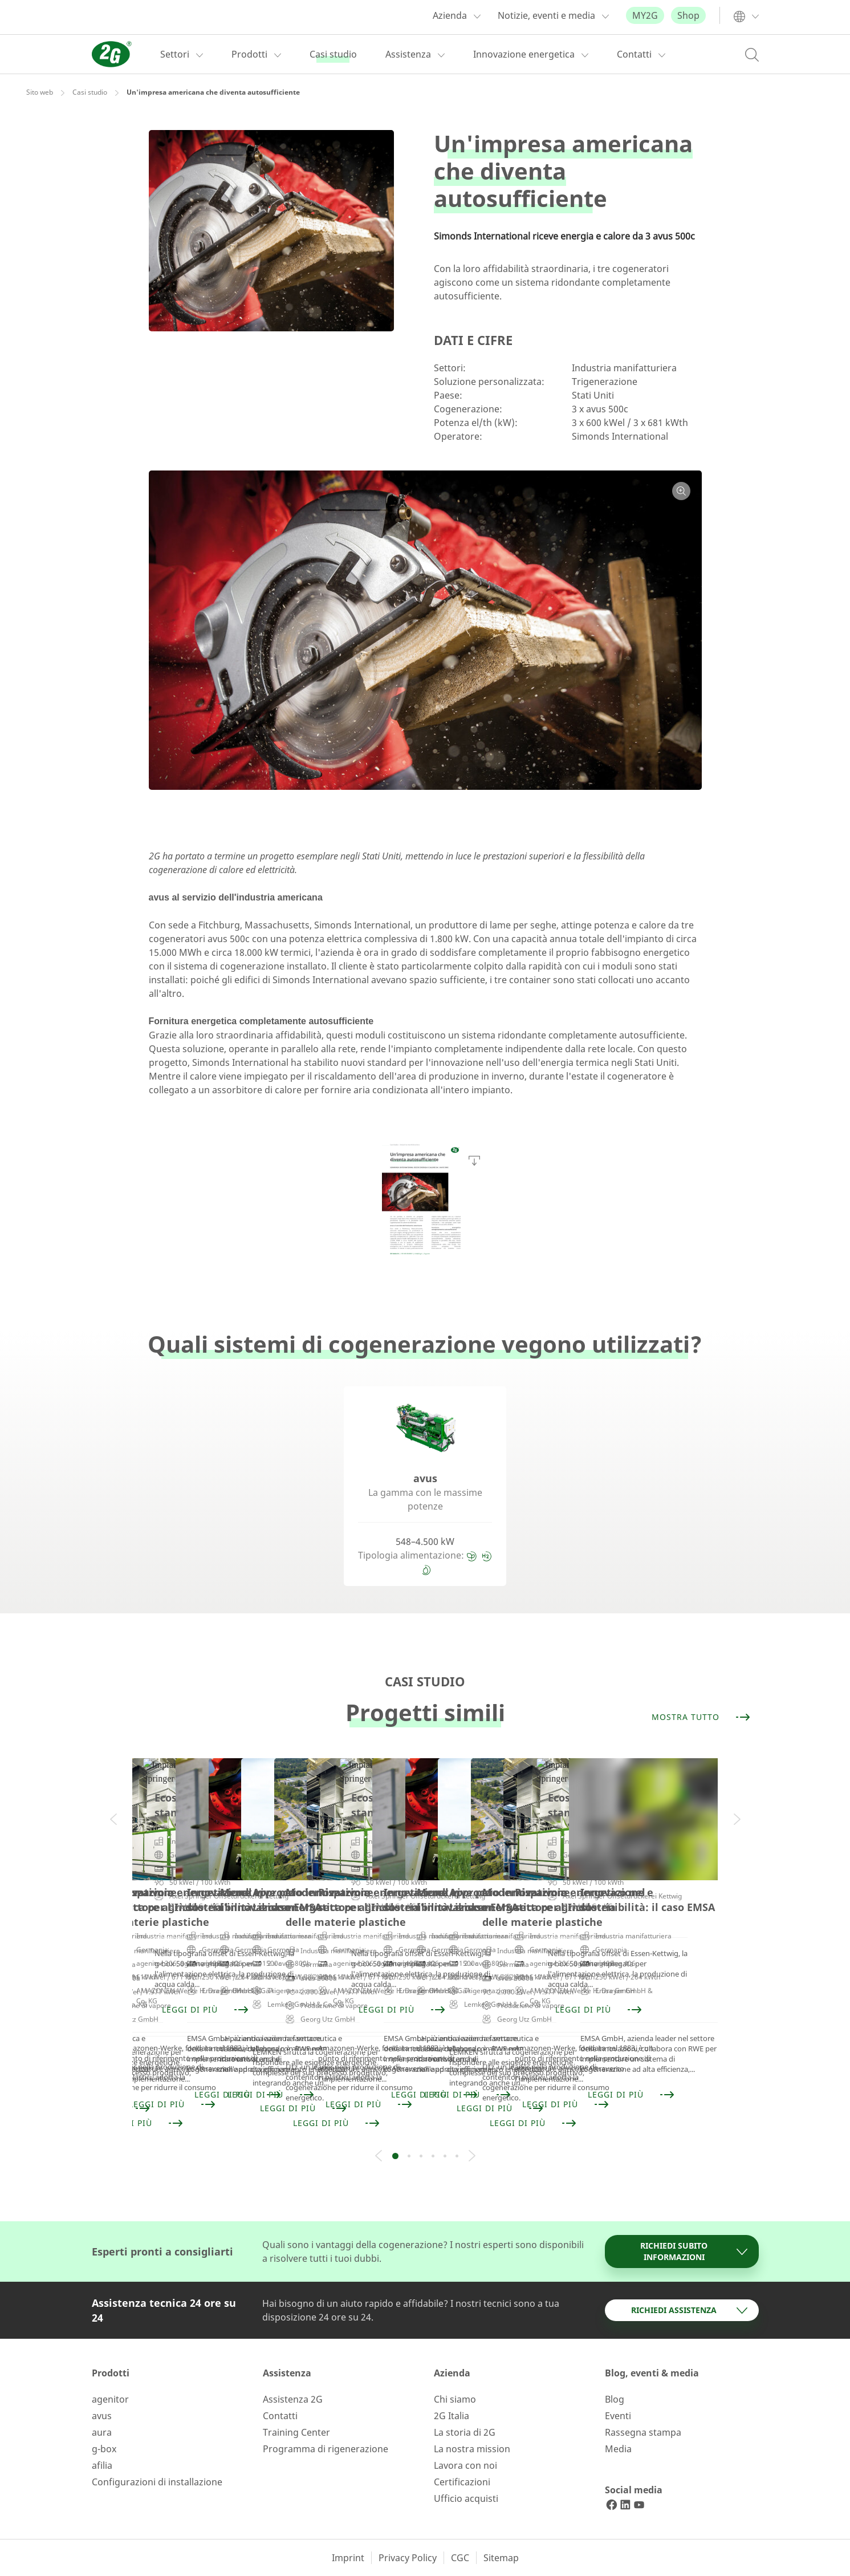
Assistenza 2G (293, 2399)
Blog (614, 2399)
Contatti (280, 2415)
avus (102, 2415)
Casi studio (89, 92)
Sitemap (501, 2557)
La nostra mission (472, 2449)
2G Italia (451, 2415)
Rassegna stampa (643, 2432)
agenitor (110, 2399)
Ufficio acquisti (466, 2498)
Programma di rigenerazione (325, 2449)
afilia (102, 2465)
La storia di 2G (464, 2432)
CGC (460, 2557)
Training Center (296, 2432)
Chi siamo (455, 2399)
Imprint (348, 2557)
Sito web (39, 92)
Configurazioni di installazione (157, 2482)
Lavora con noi (465, 2465)
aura (102, 2432)
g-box (104, 2449)
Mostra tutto (701, 1717)
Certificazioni (462, 2482)
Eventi (618, 2415)
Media (618, 2449)
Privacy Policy (408, 2557)
